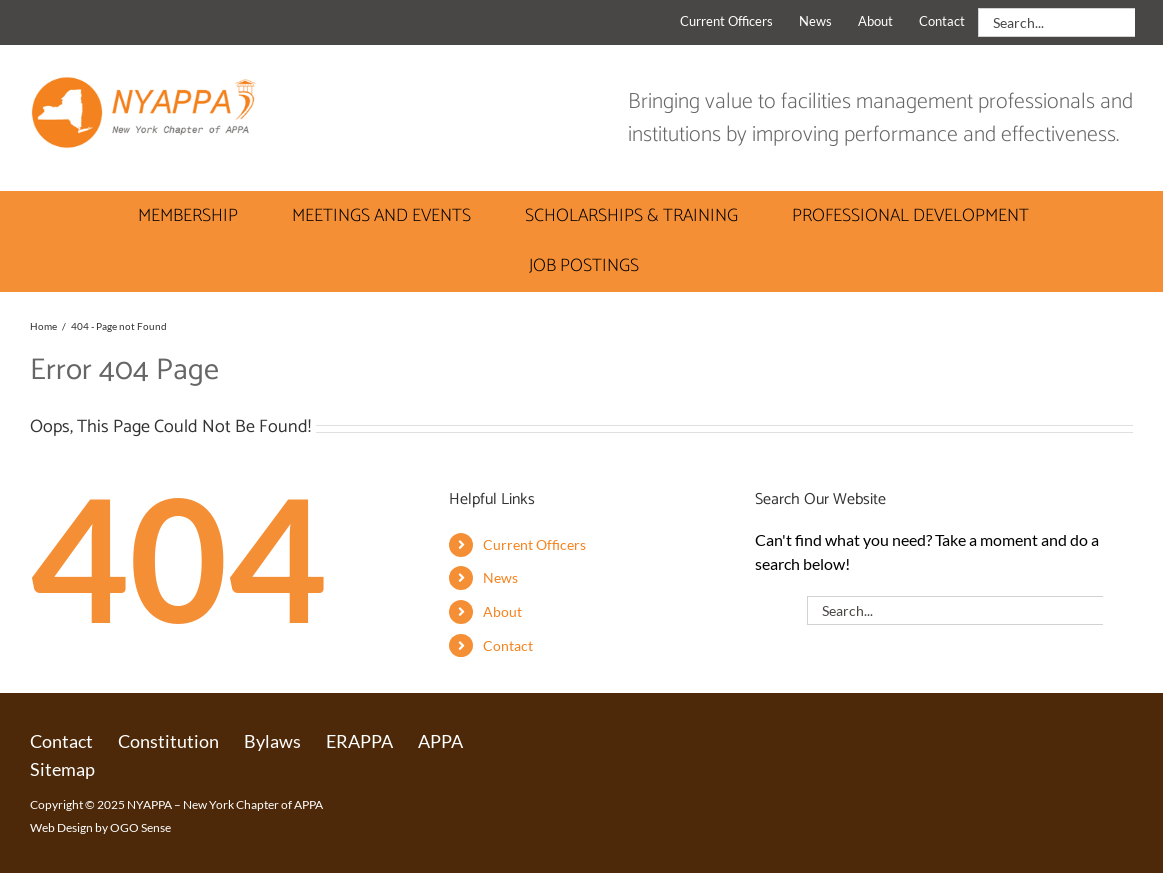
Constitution (168, 741)
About (502, 611)
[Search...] (1056, 22)
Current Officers (534, 544)
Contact (508, 645)
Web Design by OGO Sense (100, 827)
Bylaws (272, 741)
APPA (440, 741)
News (500, 577)
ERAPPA (359, 741)
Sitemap (62, 769)
